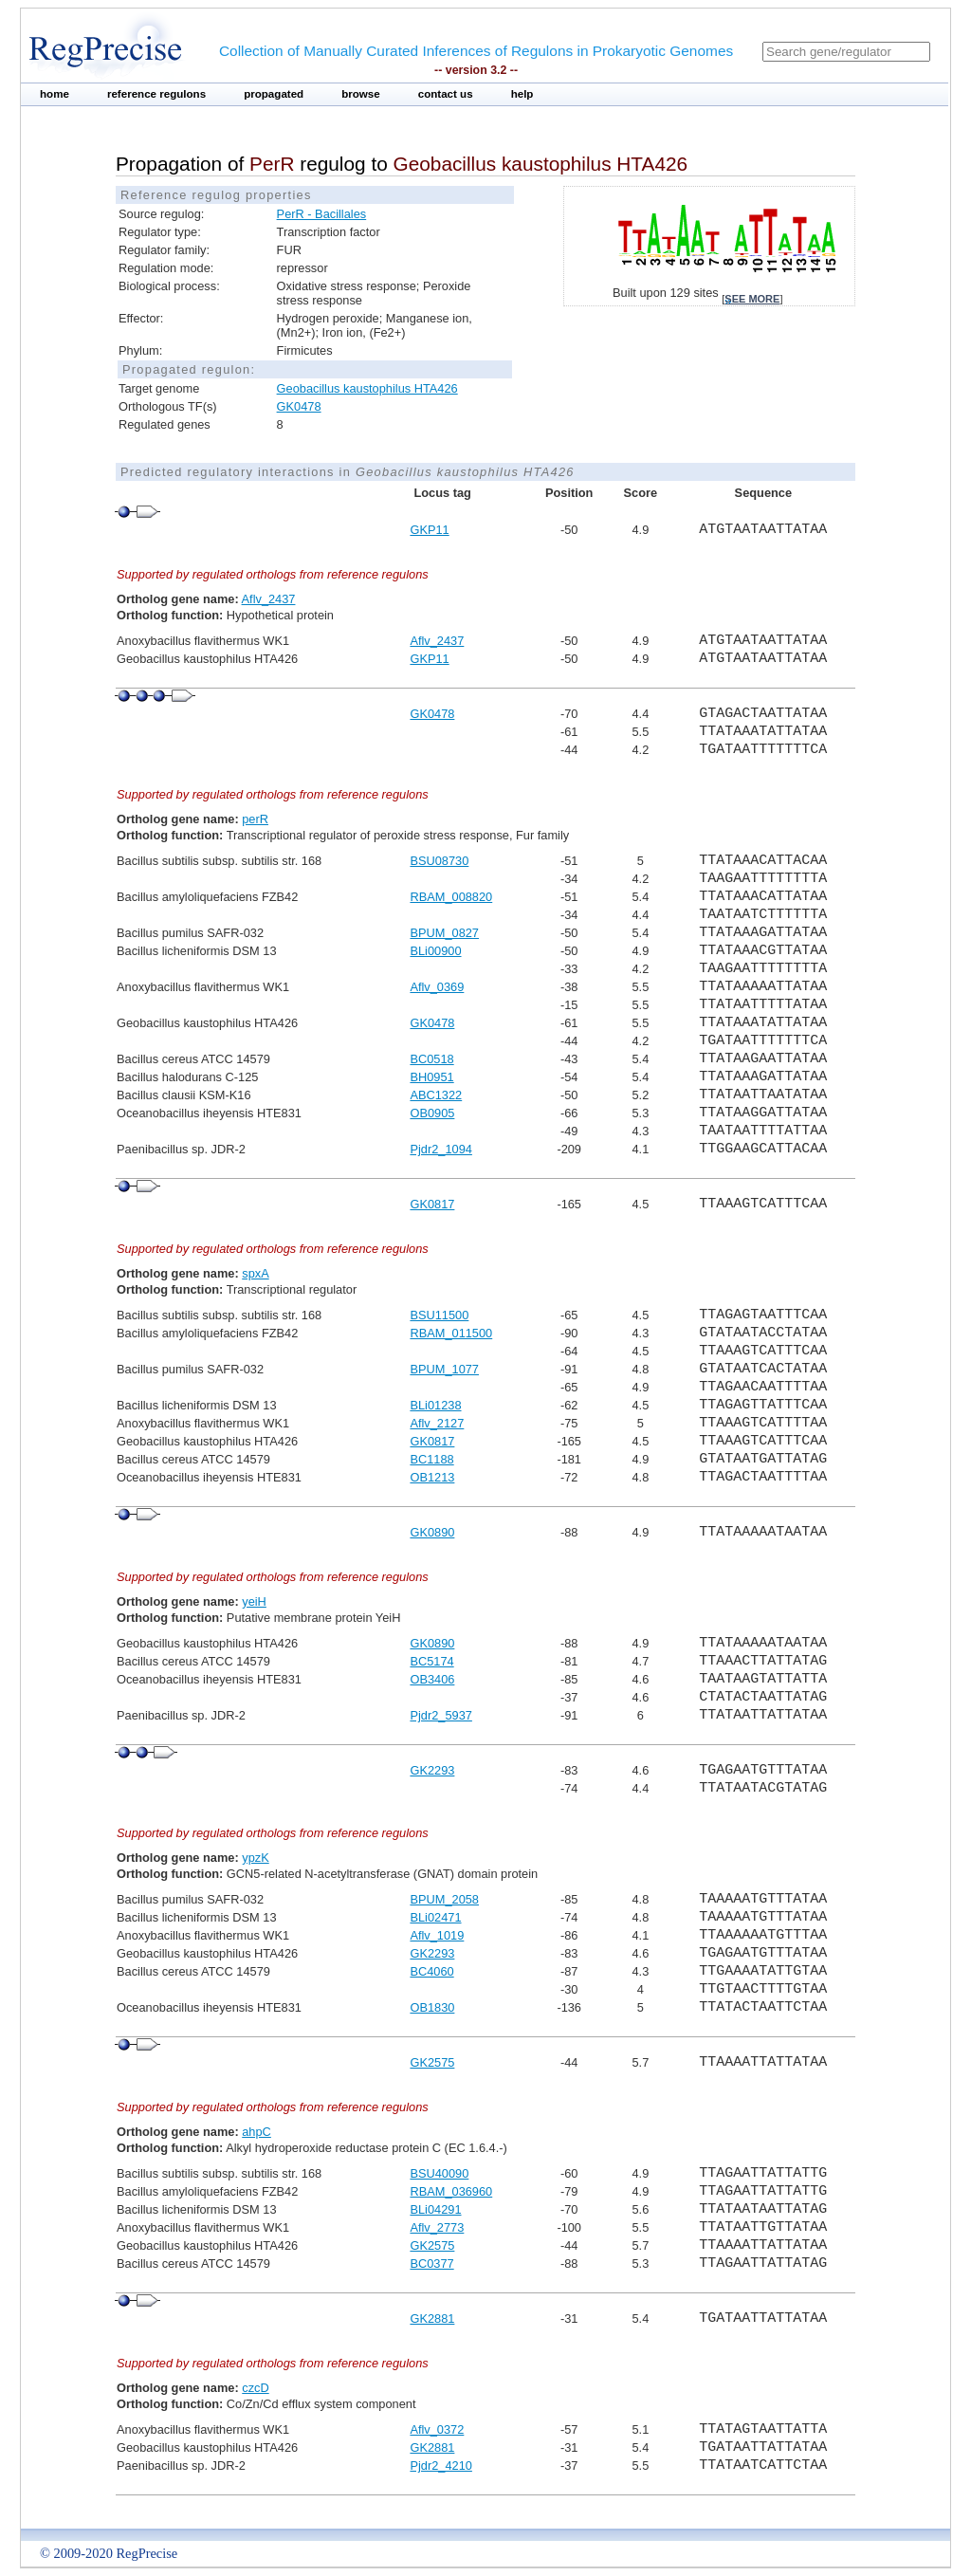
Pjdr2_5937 (440, 1715)
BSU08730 (439, 861)
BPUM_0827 (444, 933)
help (522, 94)
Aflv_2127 (437, 1423)
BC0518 (431, 1059)
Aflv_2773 (437, 2227)
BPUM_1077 (444, 1369)
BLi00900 (435, 951)
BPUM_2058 (444, 1899)
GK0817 (432, 1204)
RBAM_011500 (451, 1333)
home (54, 94)
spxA (255, 1273)
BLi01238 (435, 1405)
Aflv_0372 (437, 2429)
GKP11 (429, 530)
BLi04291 (435, 2209)
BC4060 (431, 1971)
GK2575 (432, 2062)
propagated (273, 94)
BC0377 (431, 2263)
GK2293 (432, 1770)
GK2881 (432, 2318)
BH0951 (431, 1077)
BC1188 (431, 1459)
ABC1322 (436, 1095)
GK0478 (299, 406)
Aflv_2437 (269, 599)
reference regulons (156, 94)
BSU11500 (439, 1315)
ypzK (255, 1857)
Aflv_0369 (437, 987)
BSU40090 (439, 2173)
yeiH (254, 1601)
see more (751, 298)
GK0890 (432, 1532)
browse (360, 94)
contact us (445, 94)
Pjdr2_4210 (440, 2465)
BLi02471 (435, 1917)
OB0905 (432, 1113)
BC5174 (431, 1661)
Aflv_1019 (437, 1935)
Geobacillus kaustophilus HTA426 (367, 388)
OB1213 (432, 1477)
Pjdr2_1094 (440, 1149)
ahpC (256, 2132)
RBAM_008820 (451, 897)
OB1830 (432, 2007)
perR (255, 819)
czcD (255, 2388)
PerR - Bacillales (322, 214)
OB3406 (432, 1679)
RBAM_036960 (451, 2191)
